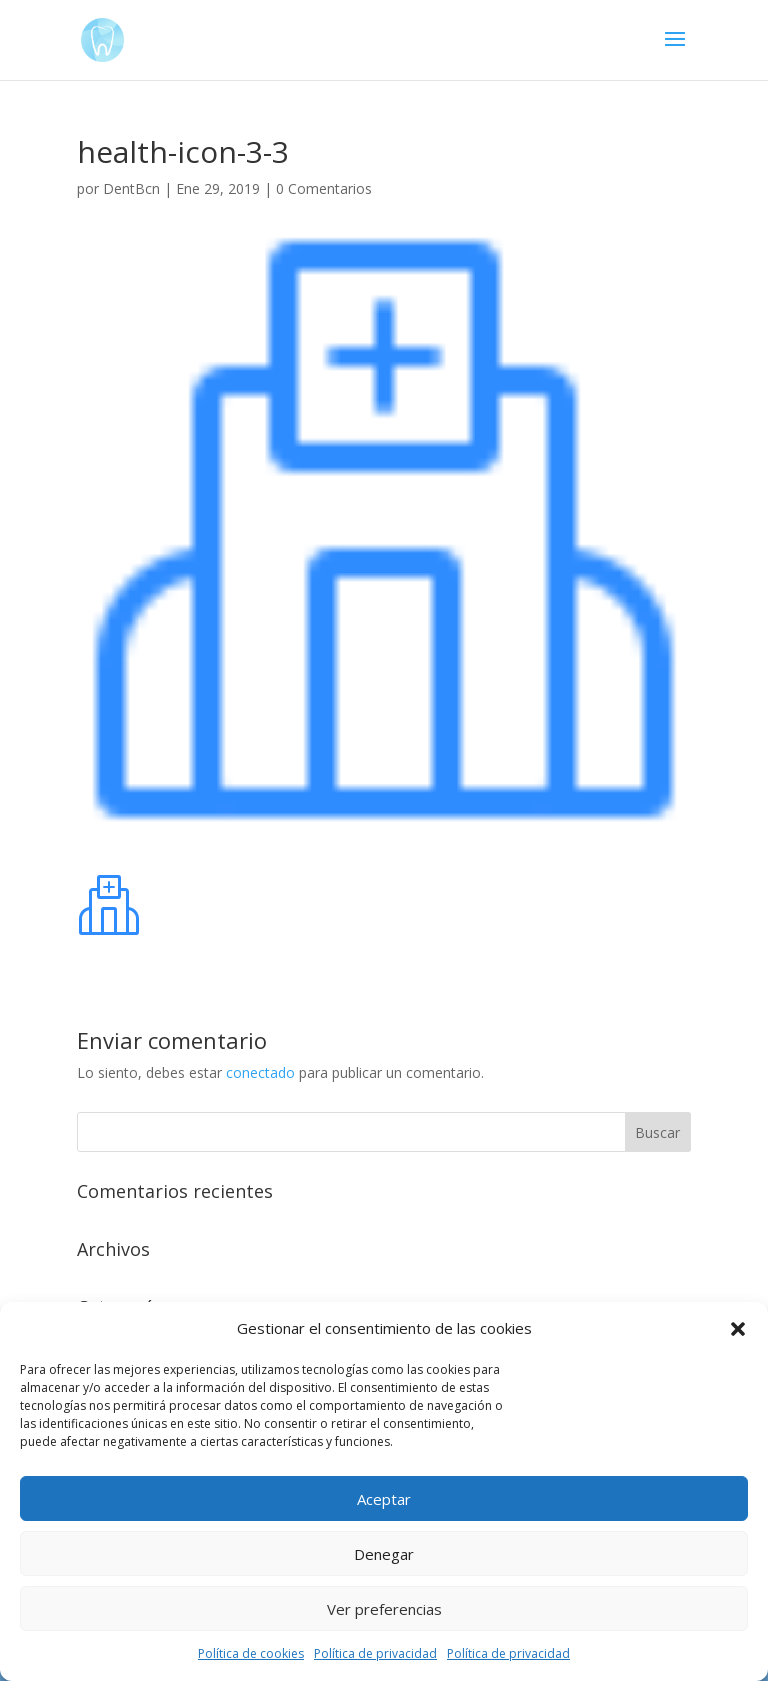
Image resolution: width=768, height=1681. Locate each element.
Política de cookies (251, 1653)
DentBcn (131, 188)
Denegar (384, 1554)
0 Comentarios (324, 188)
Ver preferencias (384, 1609)
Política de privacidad (375, 1653)
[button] (738, 1329)
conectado (260, 1072)
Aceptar (384, 1499)
